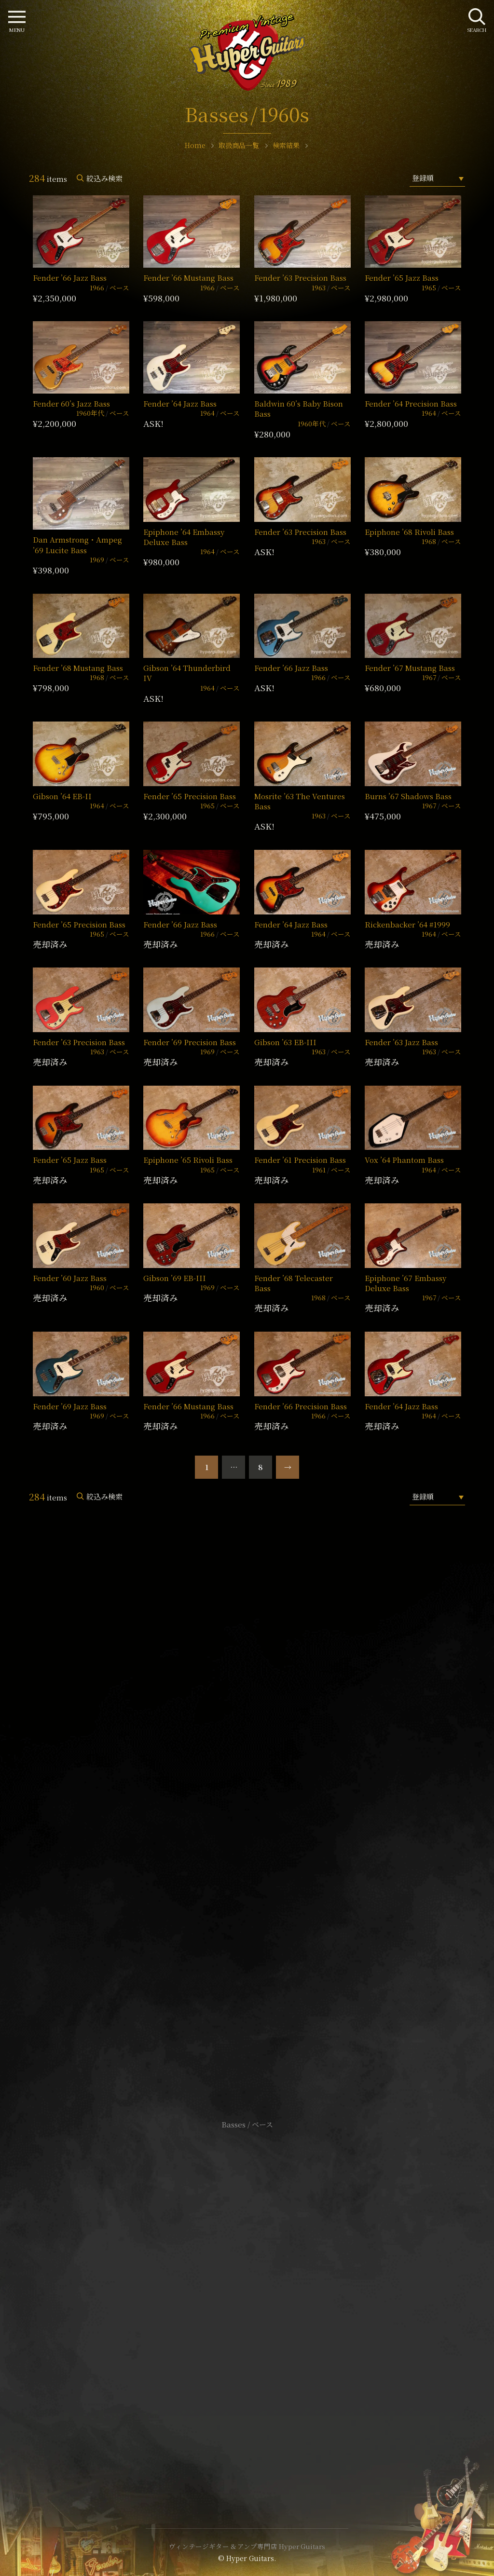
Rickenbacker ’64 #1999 (407, 924)
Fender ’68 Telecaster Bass (293, 1283)
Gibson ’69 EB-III (174, 1278)
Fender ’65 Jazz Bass (402, 278)
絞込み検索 (104, 178)
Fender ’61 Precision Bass (300, 1160)
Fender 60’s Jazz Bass (71, 403)
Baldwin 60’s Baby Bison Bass (298, 408)
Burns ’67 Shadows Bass (408, 796)
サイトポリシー (247, 2286)
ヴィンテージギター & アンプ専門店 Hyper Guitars (247, 2546)
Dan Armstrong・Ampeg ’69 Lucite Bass (77, 544)
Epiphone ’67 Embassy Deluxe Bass (405, 1283)
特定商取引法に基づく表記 (247, 2301)
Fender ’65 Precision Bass (189, 796)
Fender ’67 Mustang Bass (410, 668)
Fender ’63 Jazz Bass (401, 1042)
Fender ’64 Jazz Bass (180, 403)
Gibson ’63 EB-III (285, 1042)
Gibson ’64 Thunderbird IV (187, 673)
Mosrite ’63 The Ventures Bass (299, 801)
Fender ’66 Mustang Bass (188, 278)
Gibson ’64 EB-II (62, 796)
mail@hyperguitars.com (261, 1807)
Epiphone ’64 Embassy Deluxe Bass (183, 537)
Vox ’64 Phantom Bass (404, 1160)
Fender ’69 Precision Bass (189, 1042)
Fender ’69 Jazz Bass (70, 1406)
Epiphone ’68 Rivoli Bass (409, 532)
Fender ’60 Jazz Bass (70, 1278)
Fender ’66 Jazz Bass (70, 278)
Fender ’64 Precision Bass (411, 403)
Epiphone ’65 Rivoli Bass (188, 1160)
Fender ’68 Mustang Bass (78, 668)
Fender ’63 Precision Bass (300, 278)
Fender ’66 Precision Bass (300, 1406)
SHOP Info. (247, 1836)
